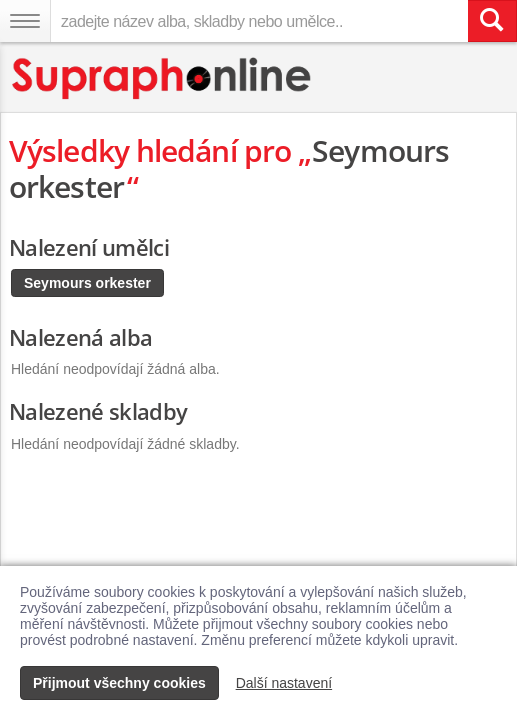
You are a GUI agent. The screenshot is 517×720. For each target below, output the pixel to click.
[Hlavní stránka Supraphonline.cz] (162, 78)
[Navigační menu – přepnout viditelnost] (25, 21)
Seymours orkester (87, 283)
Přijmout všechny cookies (119, 683)
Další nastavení (284, 683)
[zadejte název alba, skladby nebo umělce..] (259, 21)
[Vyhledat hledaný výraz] (492, 21)
